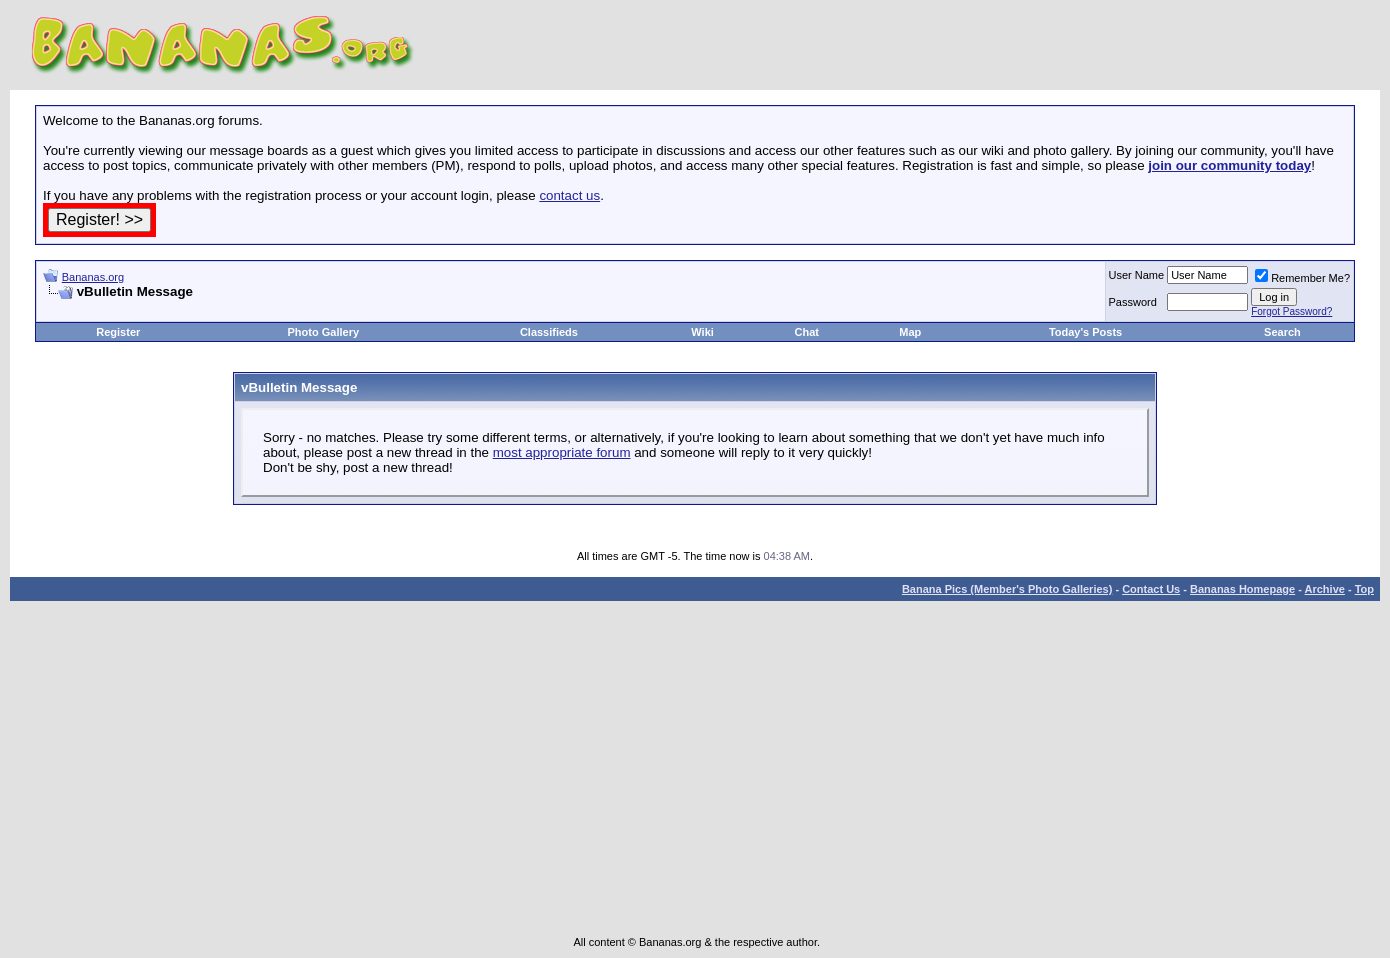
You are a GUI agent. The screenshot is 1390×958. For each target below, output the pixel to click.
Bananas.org (93, 277)
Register (118, 332)
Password (1133, 302)
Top (1364, 589)
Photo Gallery (324, 332)
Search (1282, 332)
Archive (1325, 589)
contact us (569, 195)
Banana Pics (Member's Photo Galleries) (1007, 589)
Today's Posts (1085, 332)
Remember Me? (1302, 278)
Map (910, 332)
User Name (1137, 275)
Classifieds (549, 332)
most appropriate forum (562, 452)
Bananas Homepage (1242, 589)
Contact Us (1151, 589)
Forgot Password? (1291, 311)
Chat (807, 332)
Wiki (702, 332)
